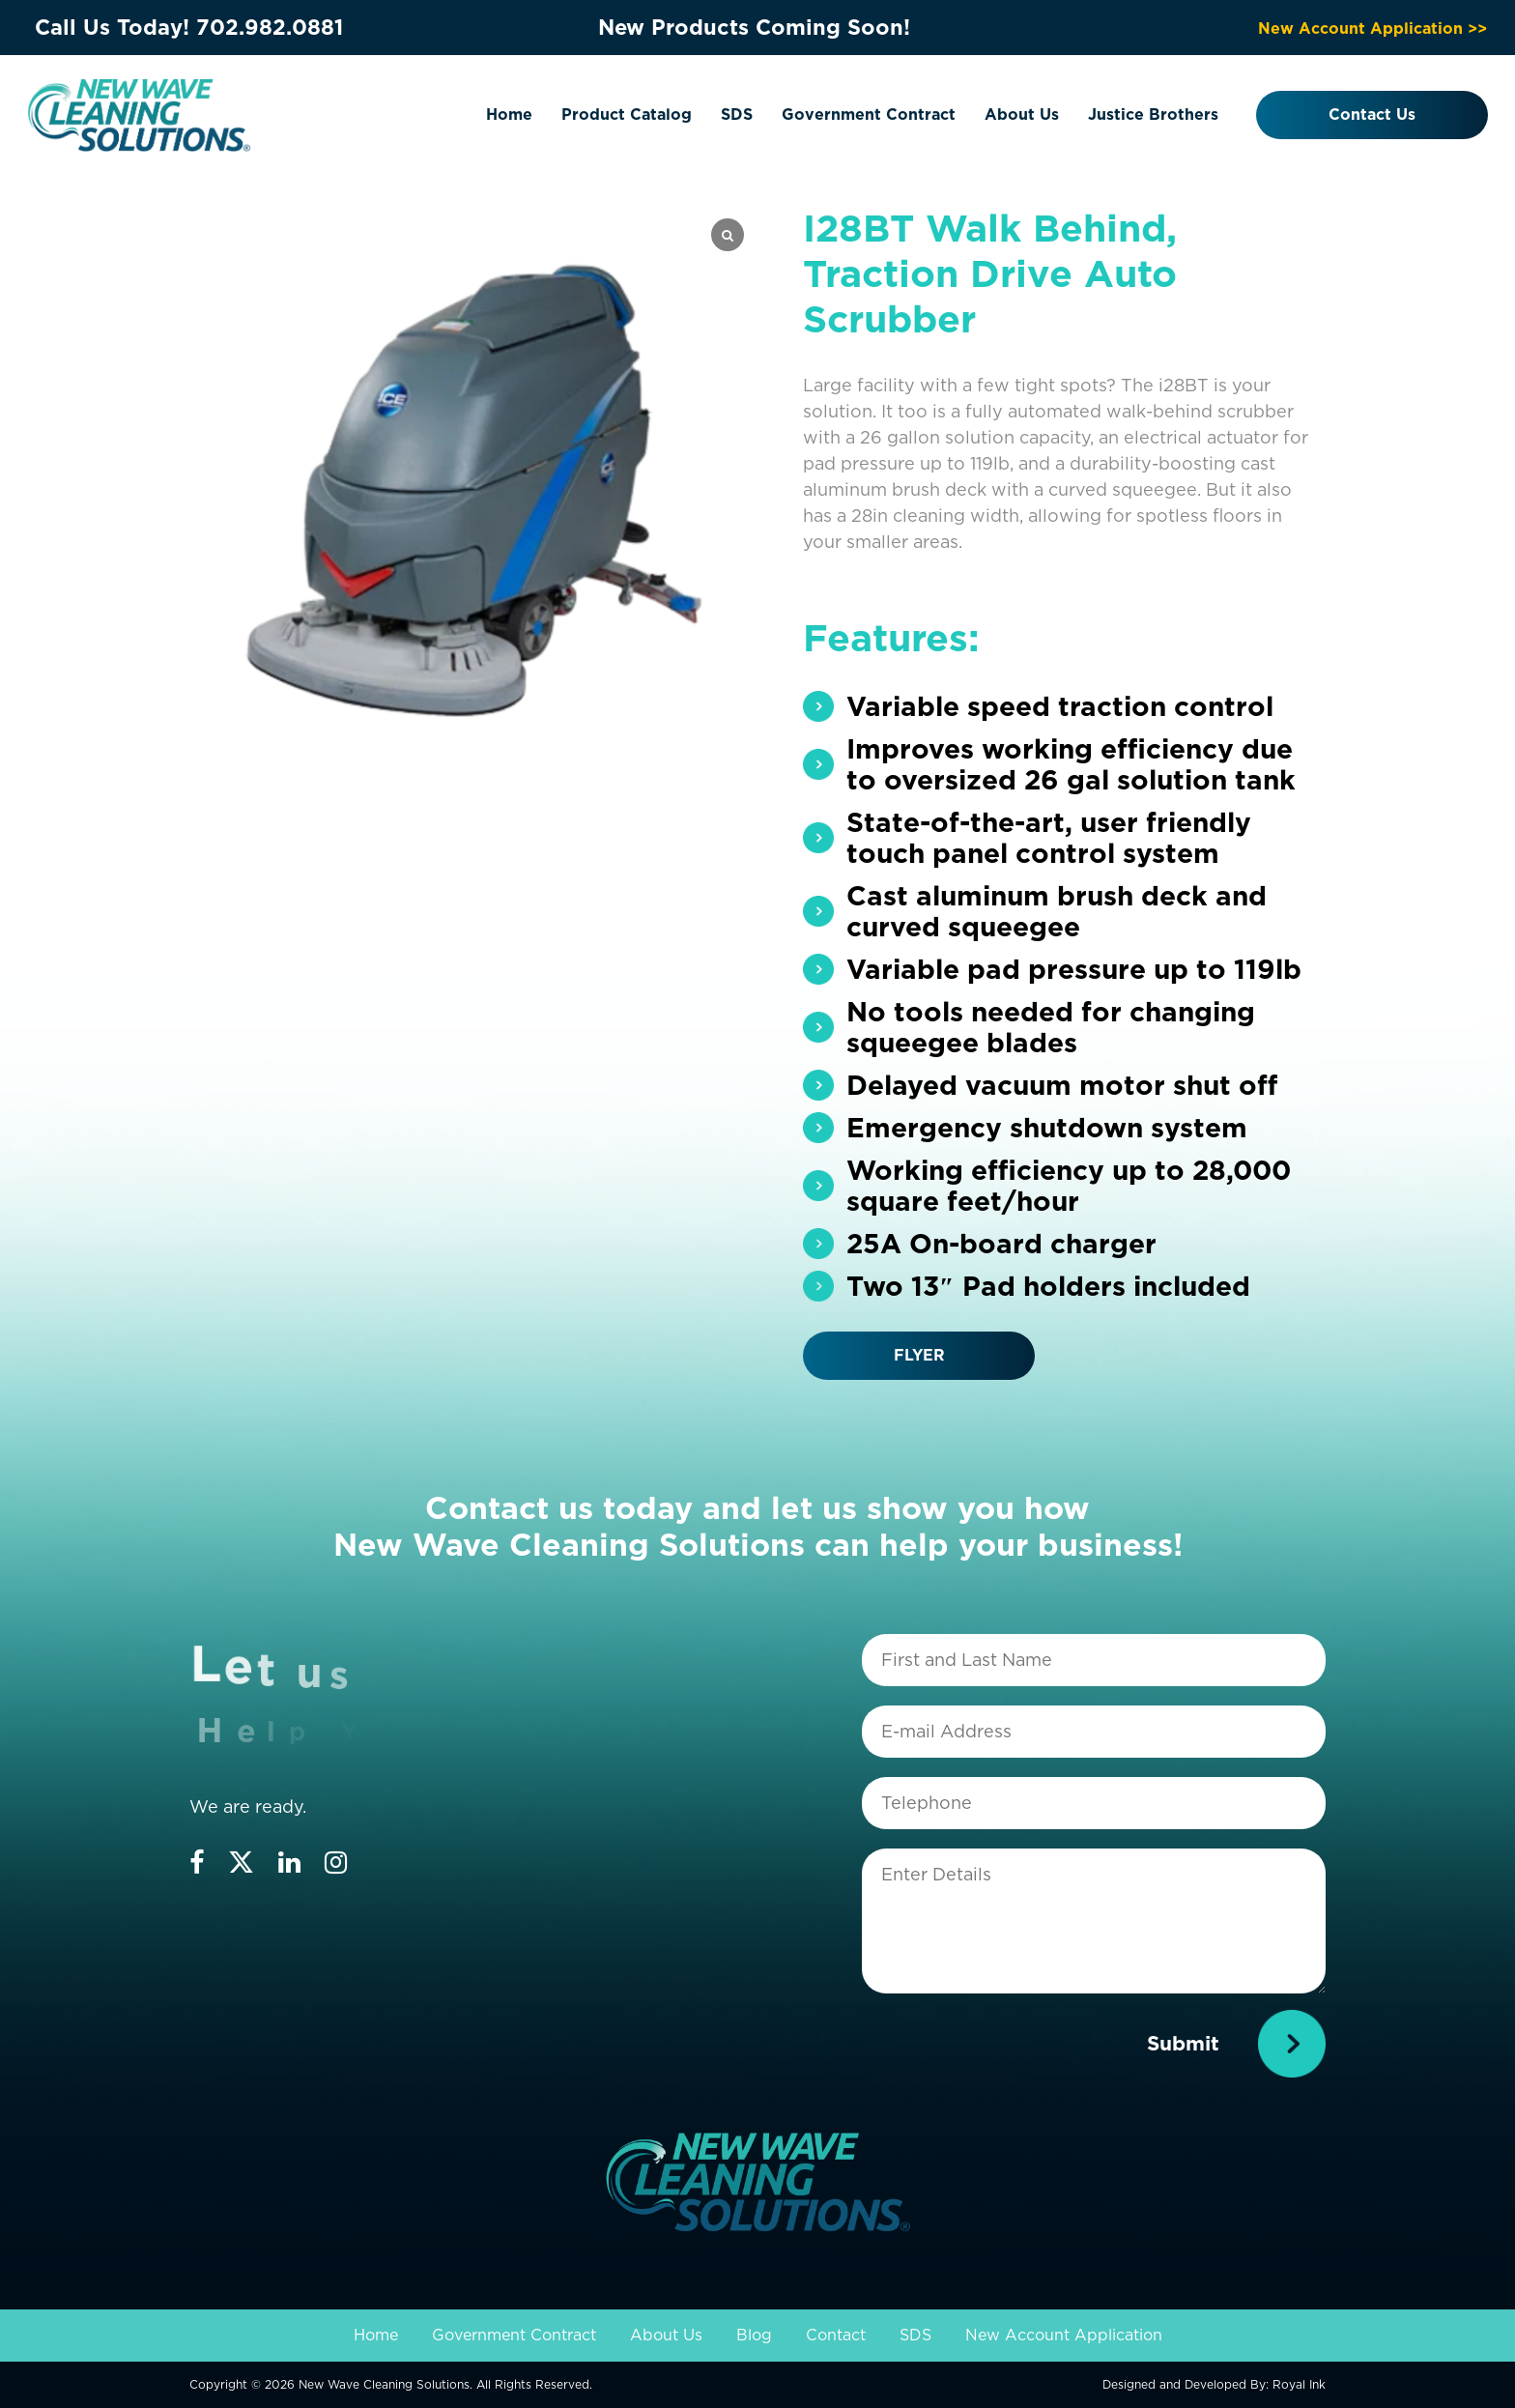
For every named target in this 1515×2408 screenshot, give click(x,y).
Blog (754, 2335)
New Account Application (1063, 2335)
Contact (836, 2335)
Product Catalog (626, 114)
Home (509, 114)
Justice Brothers (1153, 114)
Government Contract (869, 114)
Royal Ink (1299, 2384)
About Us (1022, 114)
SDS (737, 114)
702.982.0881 (269, 27)
